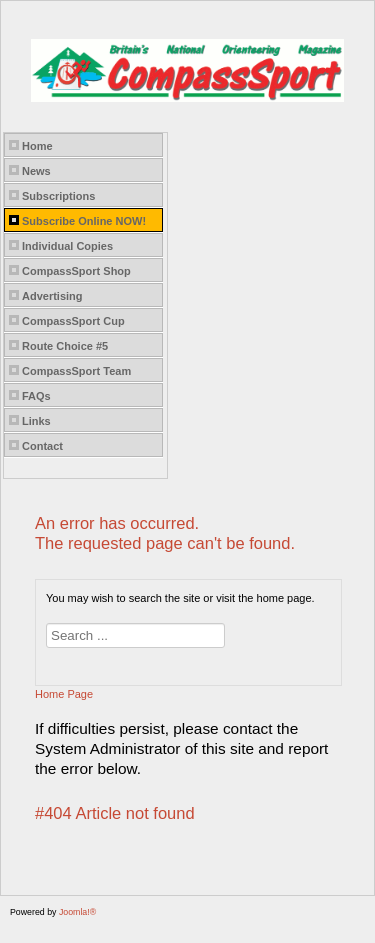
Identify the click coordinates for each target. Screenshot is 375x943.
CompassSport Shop (76, 271)
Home (37, 146)
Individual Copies (67, 246)
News (36, 171)
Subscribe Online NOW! (84, 221)
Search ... (46, 623)
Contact (42, 446)
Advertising (52, 296)
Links (36, 421)
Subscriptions (58, 196)
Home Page (64, 694)
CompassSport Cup (73, 321)
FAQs (36, 396)
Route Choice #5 (65, 346)
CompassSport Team (76, 371)
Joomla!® (77, 912)
